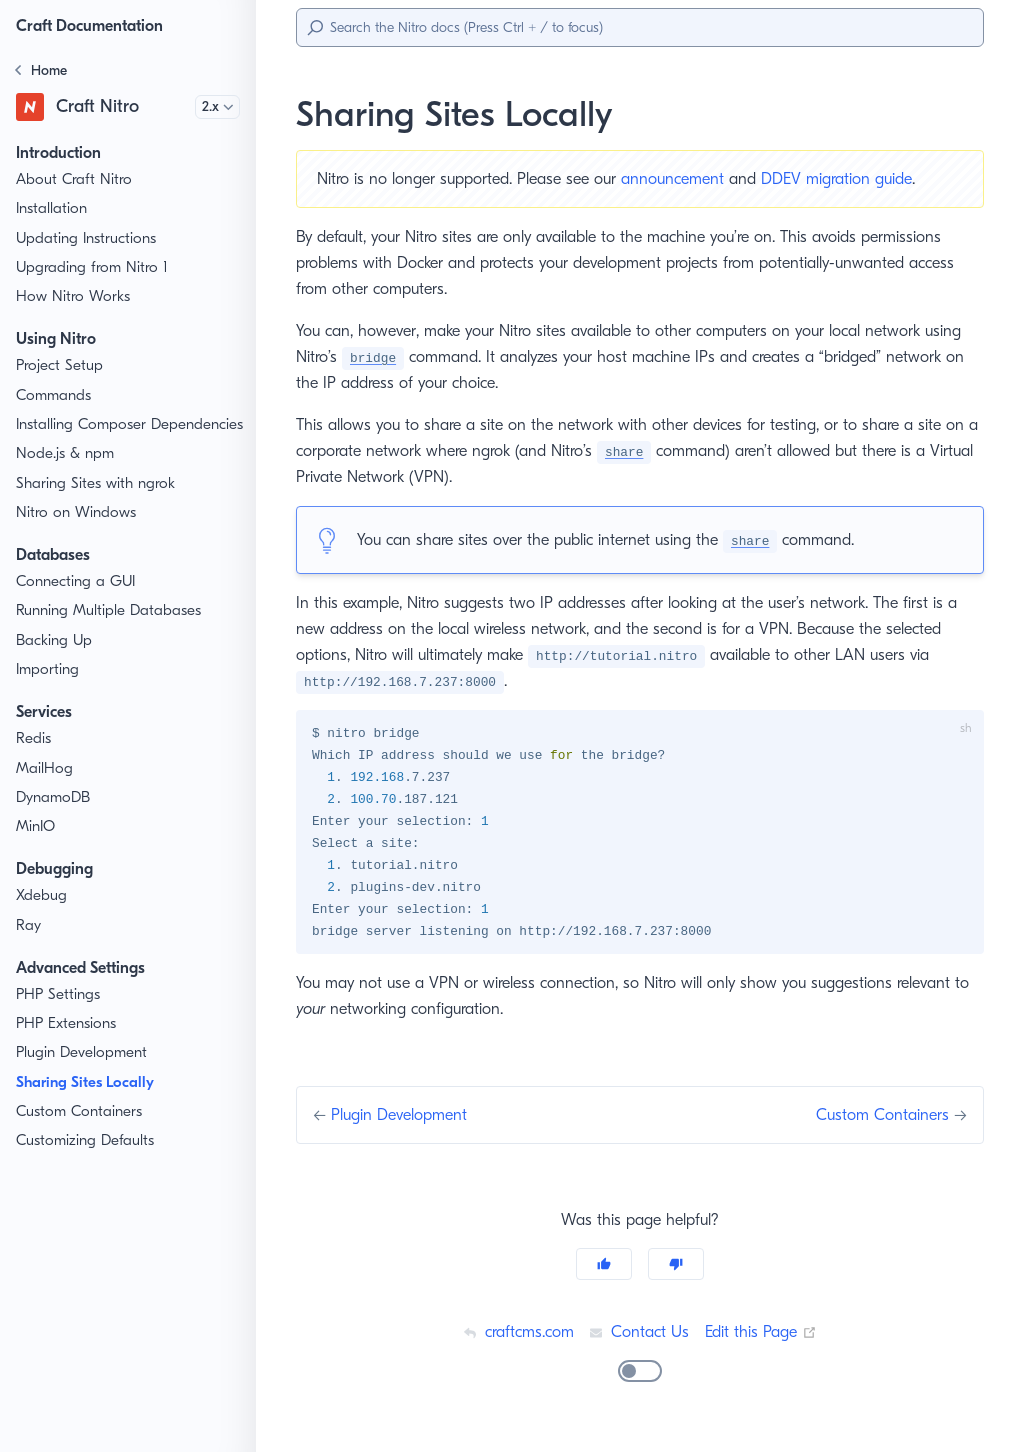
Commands (55, 395)
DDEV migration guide (854, 178)
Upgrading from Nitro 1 (93, 267)
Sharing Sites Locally (93, 1103)
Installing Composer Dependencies (83, 435)
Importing (47, 690)
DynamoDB (55, 818)
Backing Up (55, 661)
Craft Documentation (95, 25)
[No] (676, 1270)
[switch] (640, 1377)
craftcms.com (515, 1337)
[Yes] (604, 1270)
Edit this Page (763, 1337)
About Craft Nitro (72, 179)
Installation (52, 208)
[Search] (640, 27)
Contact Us (639, 1337)
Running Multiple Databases (111, 632)
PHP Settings (61, 1015)
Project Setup (61, 365)
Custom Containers (81, 1132)
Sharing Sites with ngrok (98, 504)
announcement (687, 178)
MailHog (44, 789)
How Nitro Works (73, 296)
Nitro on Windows (75, 533)
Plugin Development (84, 1074)
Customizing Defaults (88, 1162)
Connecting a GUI (76, 602)
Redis (35, 760)
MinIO (36, 847)
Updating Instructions (87, 238)
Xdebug (42, 917)
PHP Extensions (70, 1044)
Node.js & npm (66, 475)
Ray (29, 946)
